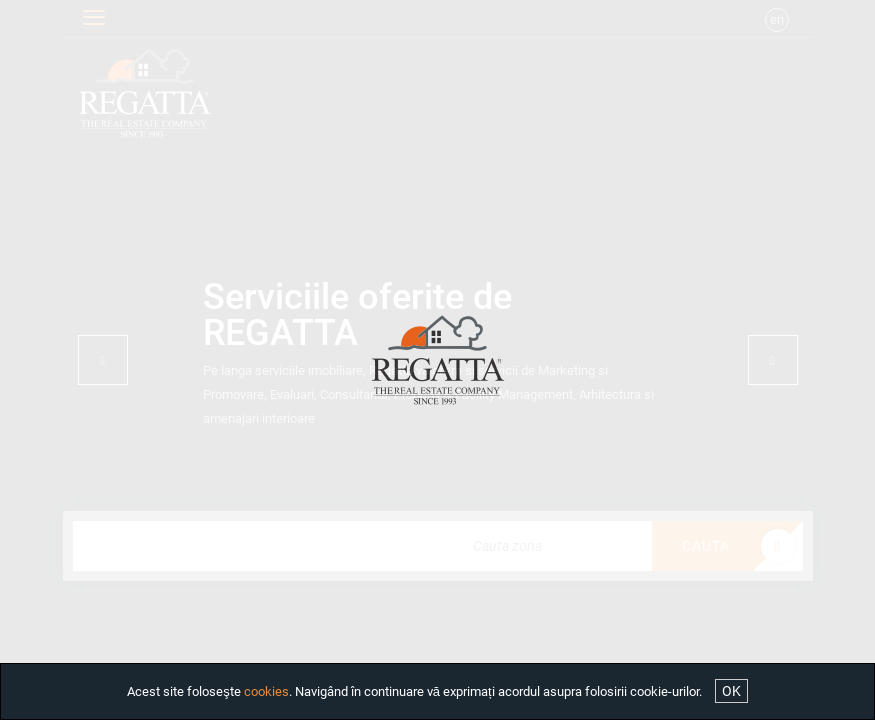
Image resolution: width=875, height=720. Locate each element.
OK (731, 691)
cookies (266, 691)
